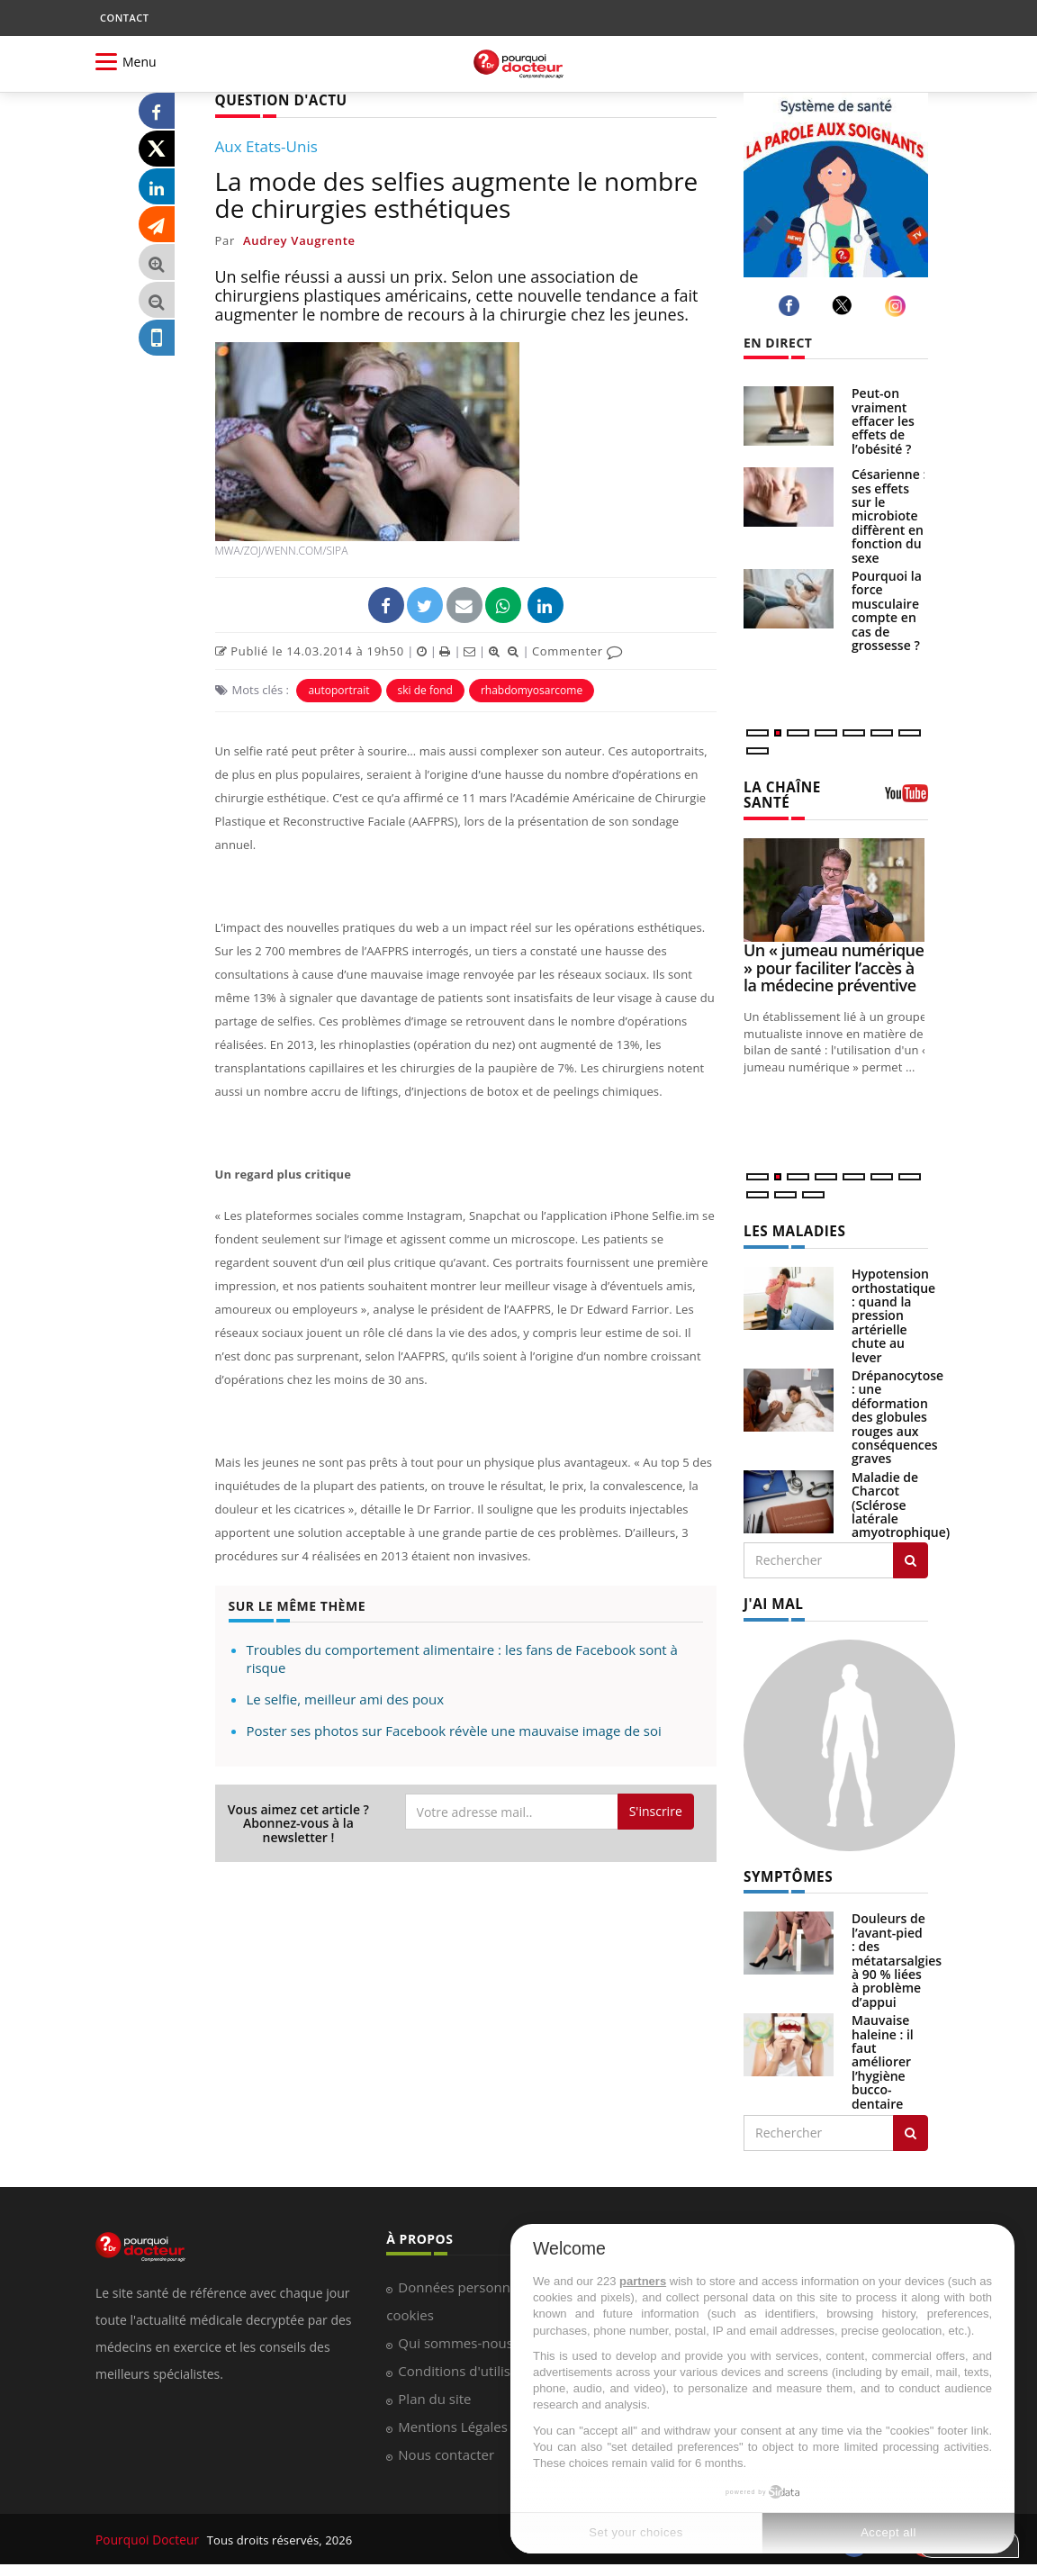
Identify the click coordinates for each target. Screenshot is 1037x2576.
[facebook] (792, 305)
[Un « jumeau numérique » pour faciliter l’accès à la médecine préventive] (836, 887)
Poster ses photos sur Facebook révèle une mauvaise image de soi (454, 1730)
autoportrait (338, 688)
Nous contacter (446, 2448)
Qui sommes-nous (455, 2336)
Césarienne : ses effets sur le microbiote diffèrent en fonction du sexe (889, 515)
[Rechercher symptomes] (910, 2127)
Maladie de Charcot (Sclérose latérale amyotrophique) (901, 1500)
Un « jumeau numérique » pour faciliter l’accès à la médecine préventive (834, 965)
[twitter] (845, 305)
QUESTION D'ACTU (276, 99)
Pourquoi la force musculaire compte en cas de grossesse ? (887, 610)
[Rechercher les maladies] (910, 1556)
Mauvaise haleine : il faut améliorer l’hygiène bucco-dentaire (883, 2055)
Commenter (577, 649)
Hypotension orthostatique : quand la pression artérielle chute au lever (893, 1311)
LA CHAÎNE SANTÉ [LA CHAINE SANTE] (779, 793)
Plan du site (434, 2392)
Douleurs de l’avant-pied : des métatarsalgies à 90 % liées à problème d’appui (897, 1953)
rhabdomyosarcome (531, 688)
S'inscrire (655, 1810)
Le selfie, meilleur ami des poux (346, 1698)
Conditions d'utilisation (470, 2364)
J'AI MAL (771, 1598)
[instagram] (898, 305)
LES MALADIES (790, 1227)
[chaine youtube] (906, 798)
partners (642, 2281)
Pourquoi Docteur (146, 2533)
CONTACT (124, 17)
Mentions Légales (453, 2420)
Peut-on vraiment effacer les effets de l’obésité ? (883, 420)
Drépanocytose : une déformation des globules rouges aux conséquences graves (897, 1413)
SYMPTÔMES (784, 1870)
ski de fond (425, 688)
